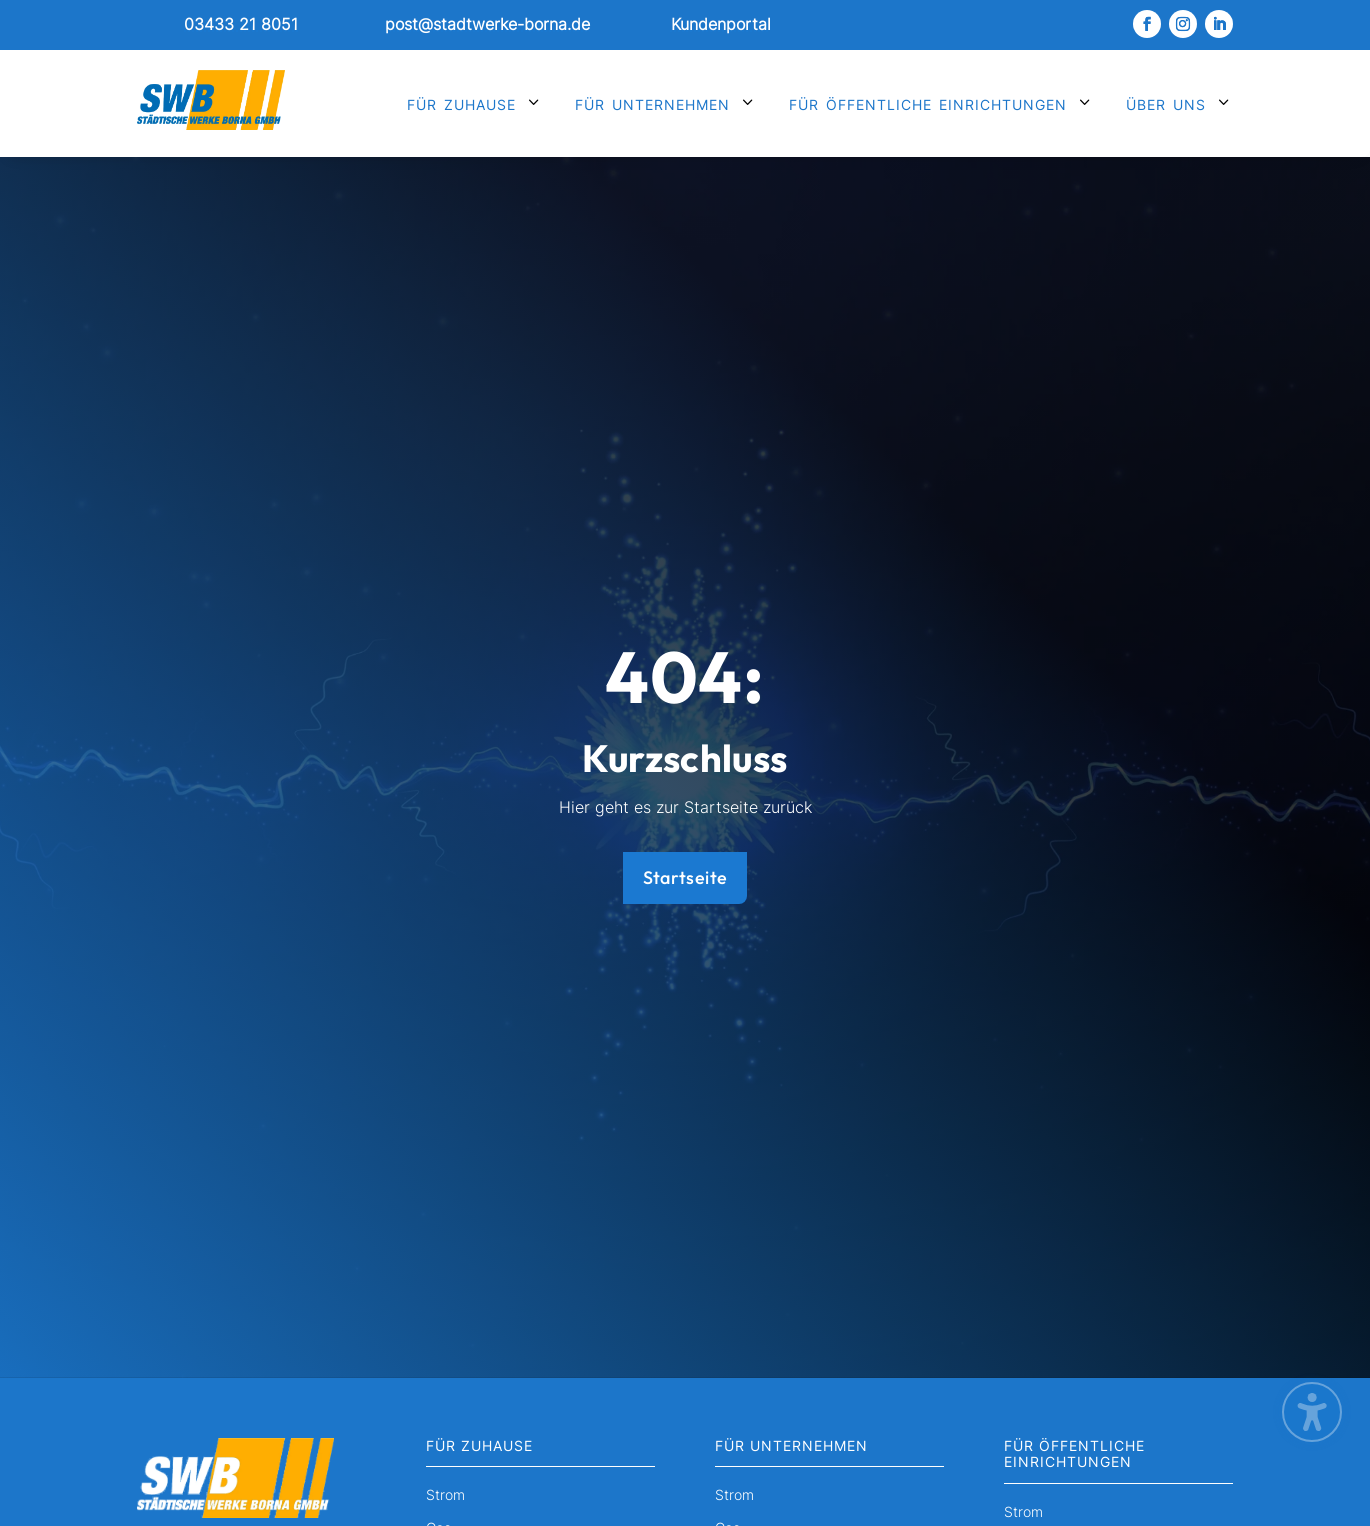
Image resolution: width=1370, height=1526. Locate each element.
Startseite (685, 877)
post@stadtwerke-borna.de (487, 24)
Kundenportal (721, 24)
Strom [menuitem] (445, 1495)
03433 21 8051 (241, 24)
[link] (221, 25)
